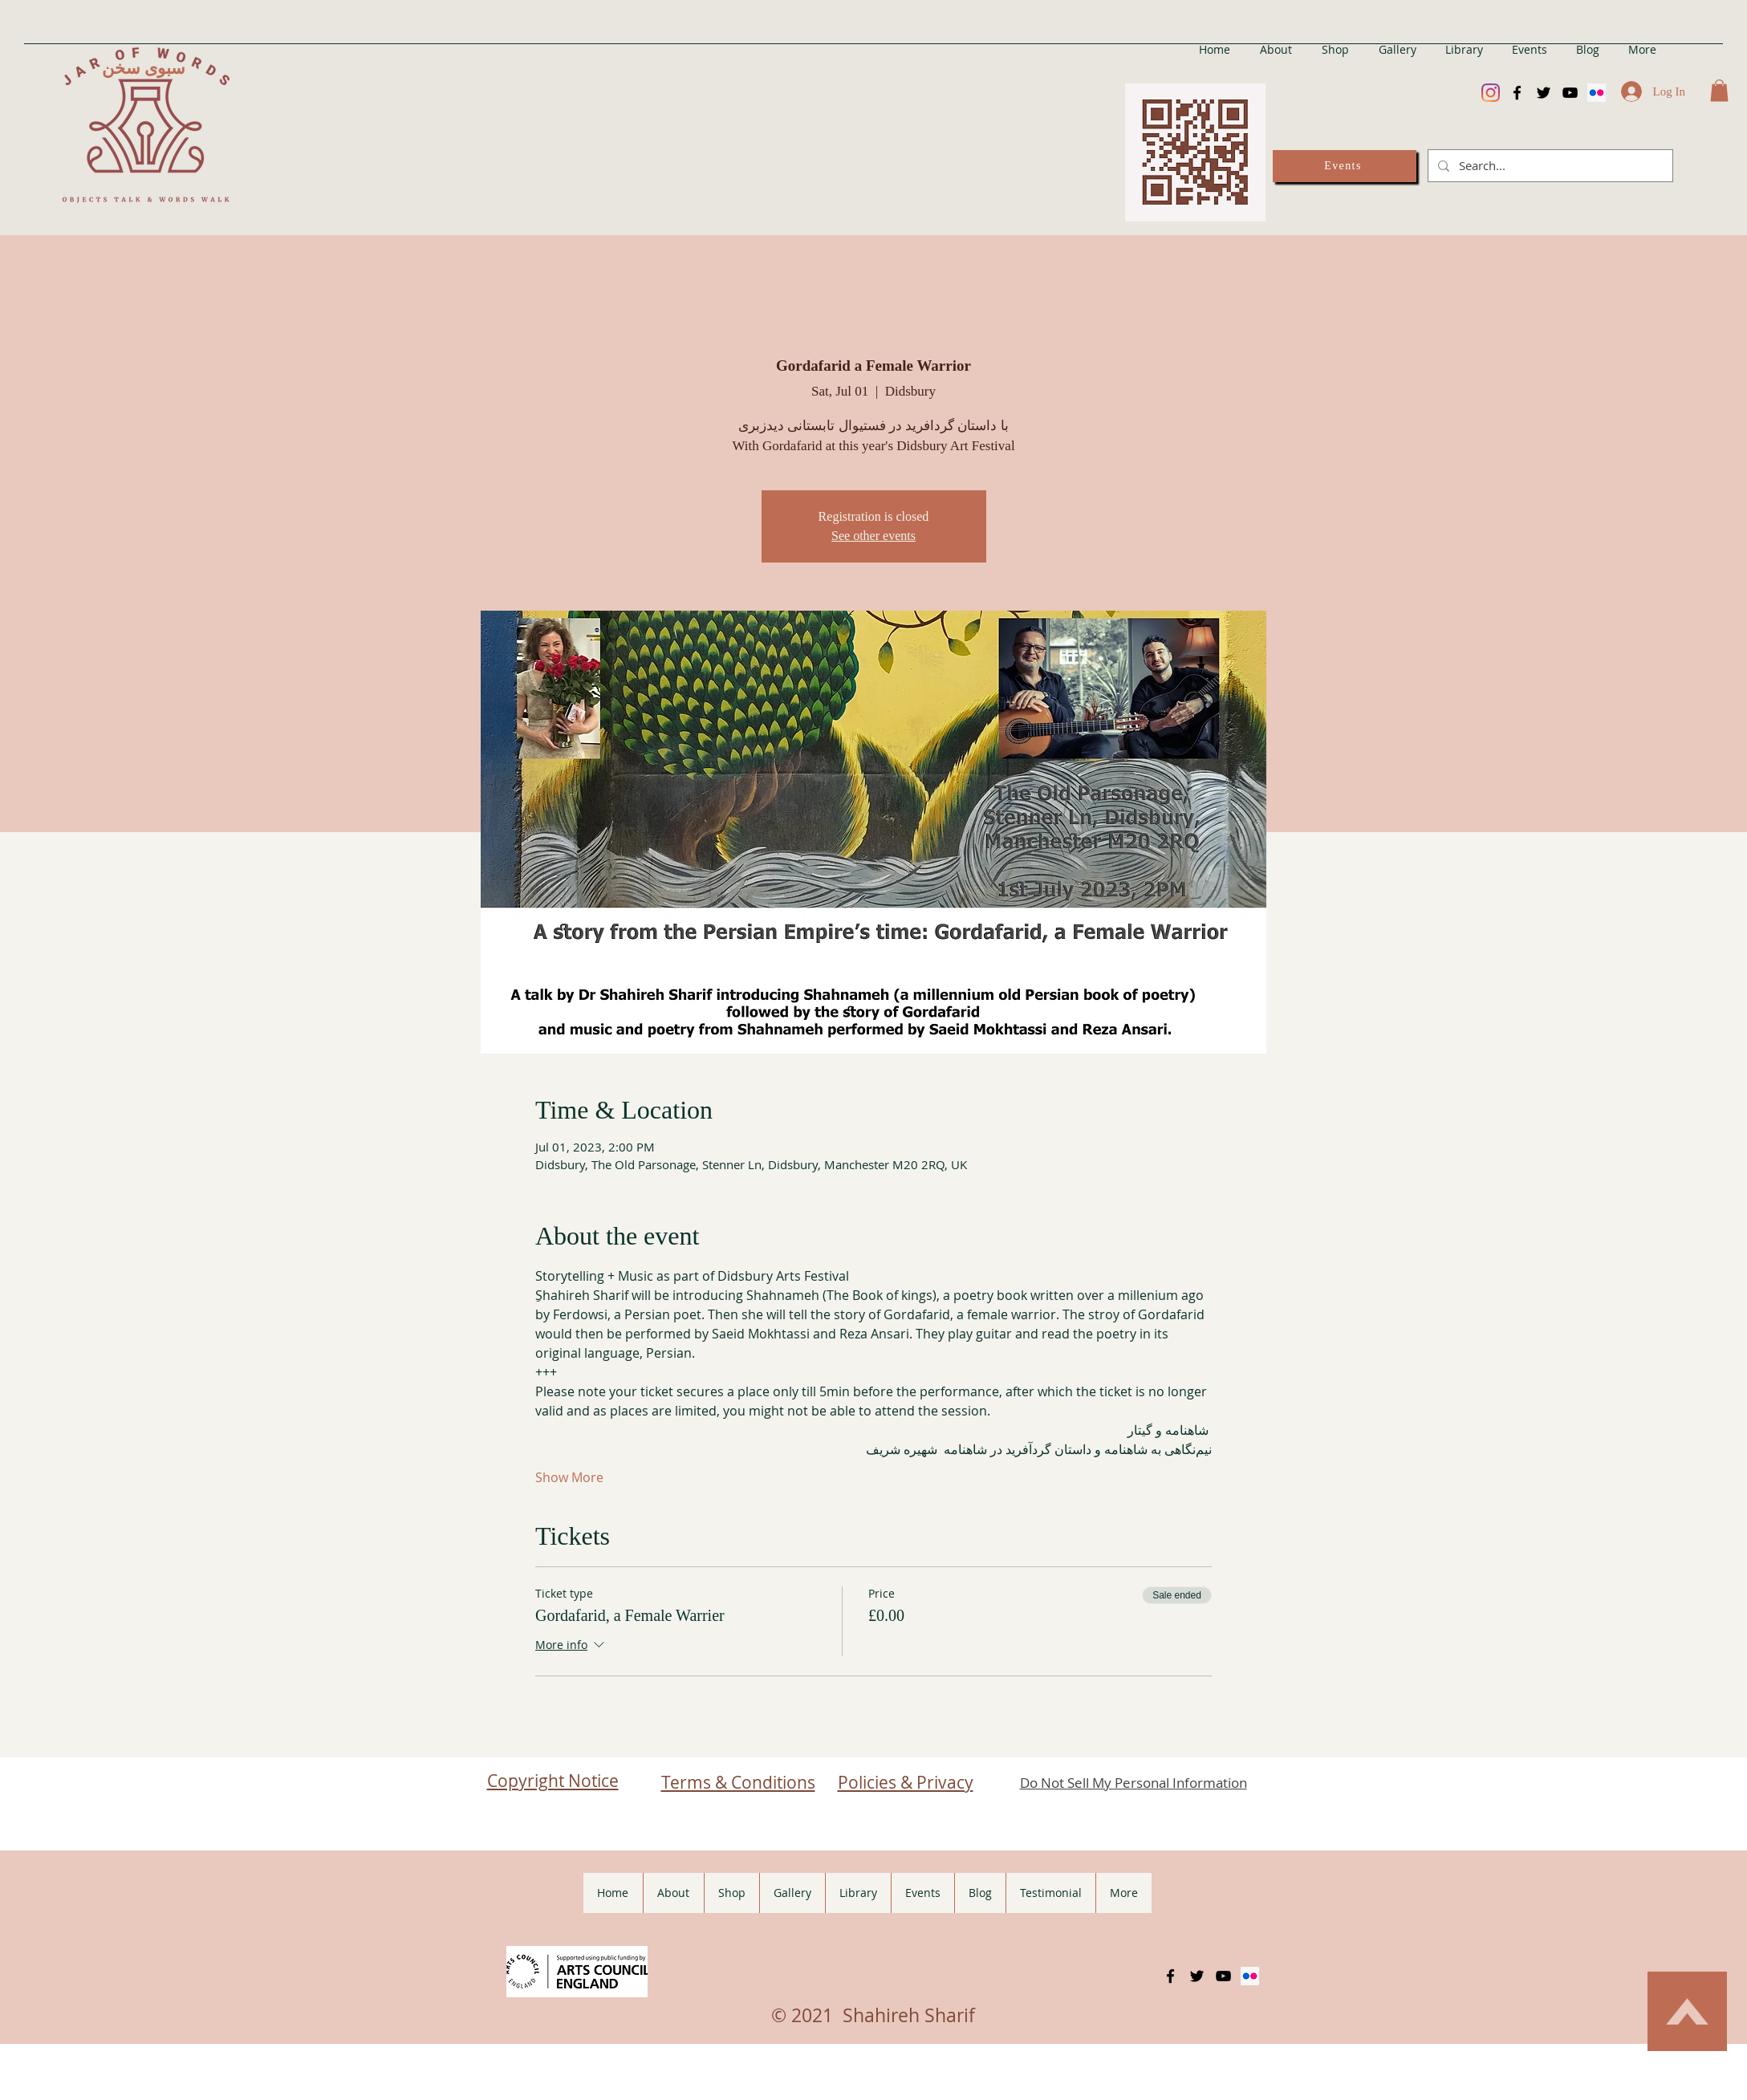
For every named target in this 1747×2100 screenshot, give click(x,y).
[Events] (1344, 166)
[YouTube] (1570, 92)
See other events (873, 535)
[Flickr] (1596, 92)
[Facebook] (1517, 92)
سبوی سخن (143, 67)
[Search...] (1549, 165)
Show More (569, 1477)
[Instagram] (1490, 92)
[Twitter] (1543, 92)
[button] (1719, 90)
